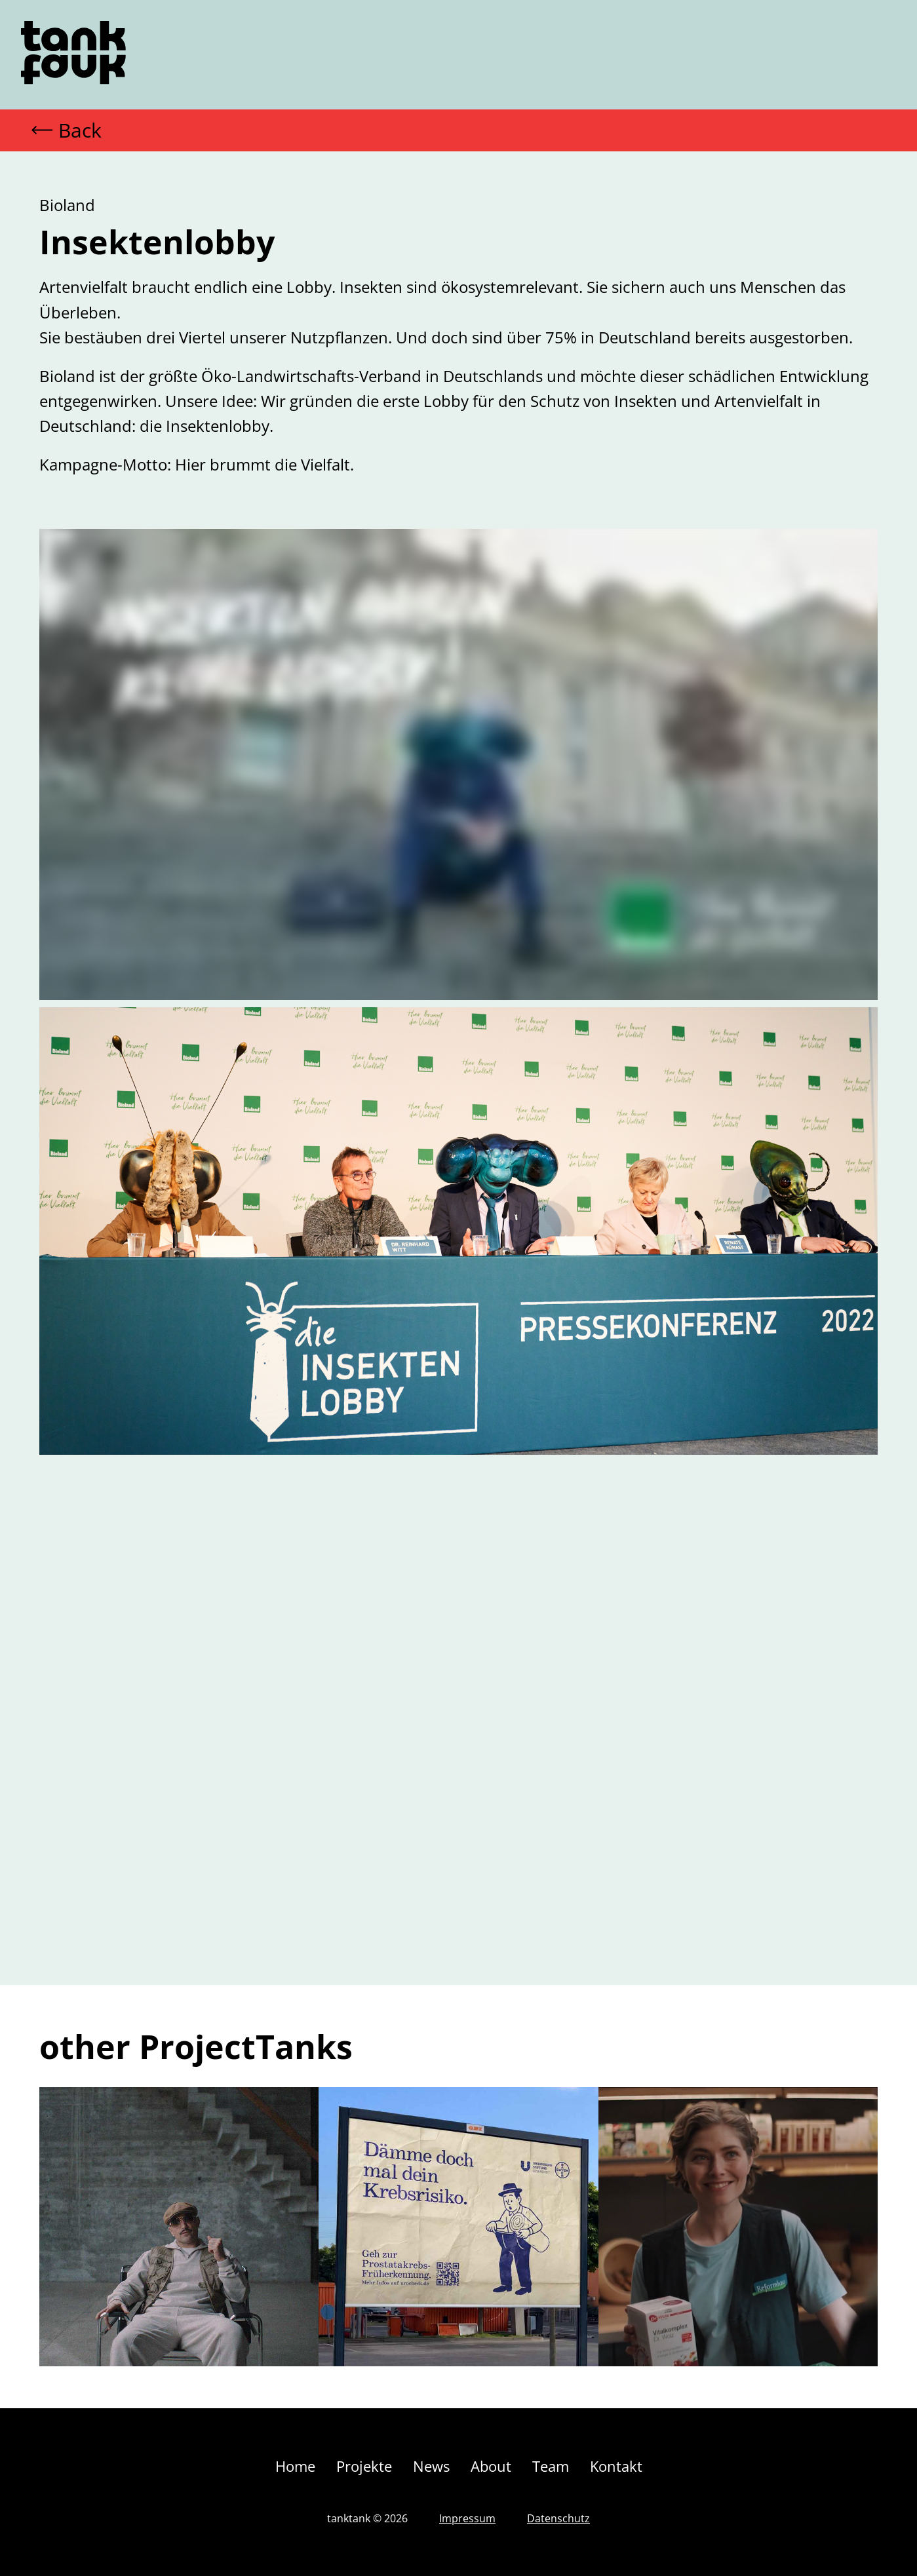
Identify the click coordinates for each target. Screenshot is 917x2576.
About (491, 2466)
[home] (73, 54)
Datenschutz (558, 2518)
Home (295, 2466)
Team (550, 2466)
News (431, 2466)
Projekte (364, 2466)
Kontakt (616, 2466)
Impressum (467, 2518)
